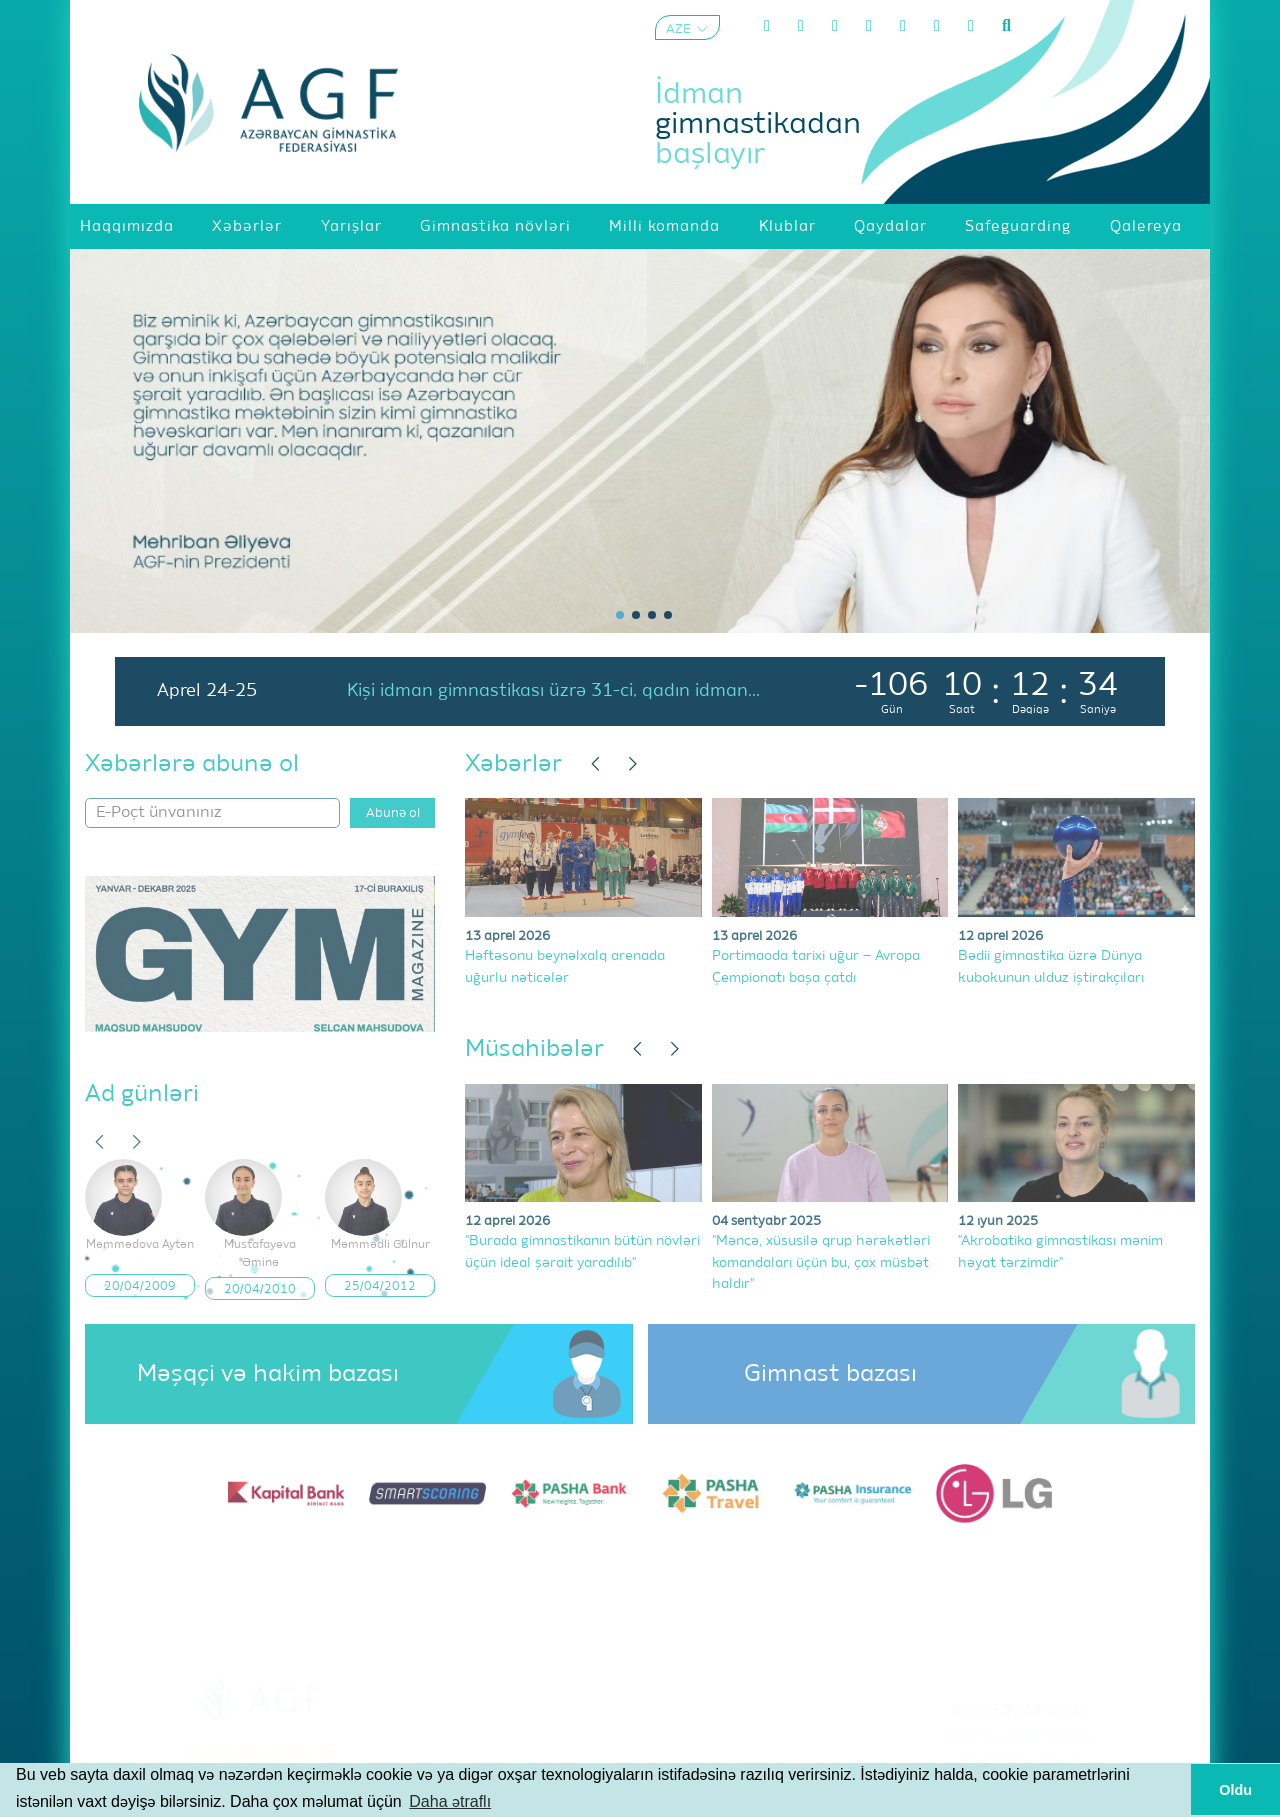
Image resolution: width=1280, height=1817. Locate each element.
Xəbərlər (513, 764)
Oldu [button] (1235, 1790)
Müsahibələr (534, 1049)
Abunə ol (393, 813)
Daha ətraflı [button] (450, 1801)
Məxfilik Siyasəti (1020, 1761)
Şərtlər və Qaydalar (1020, 1736)
